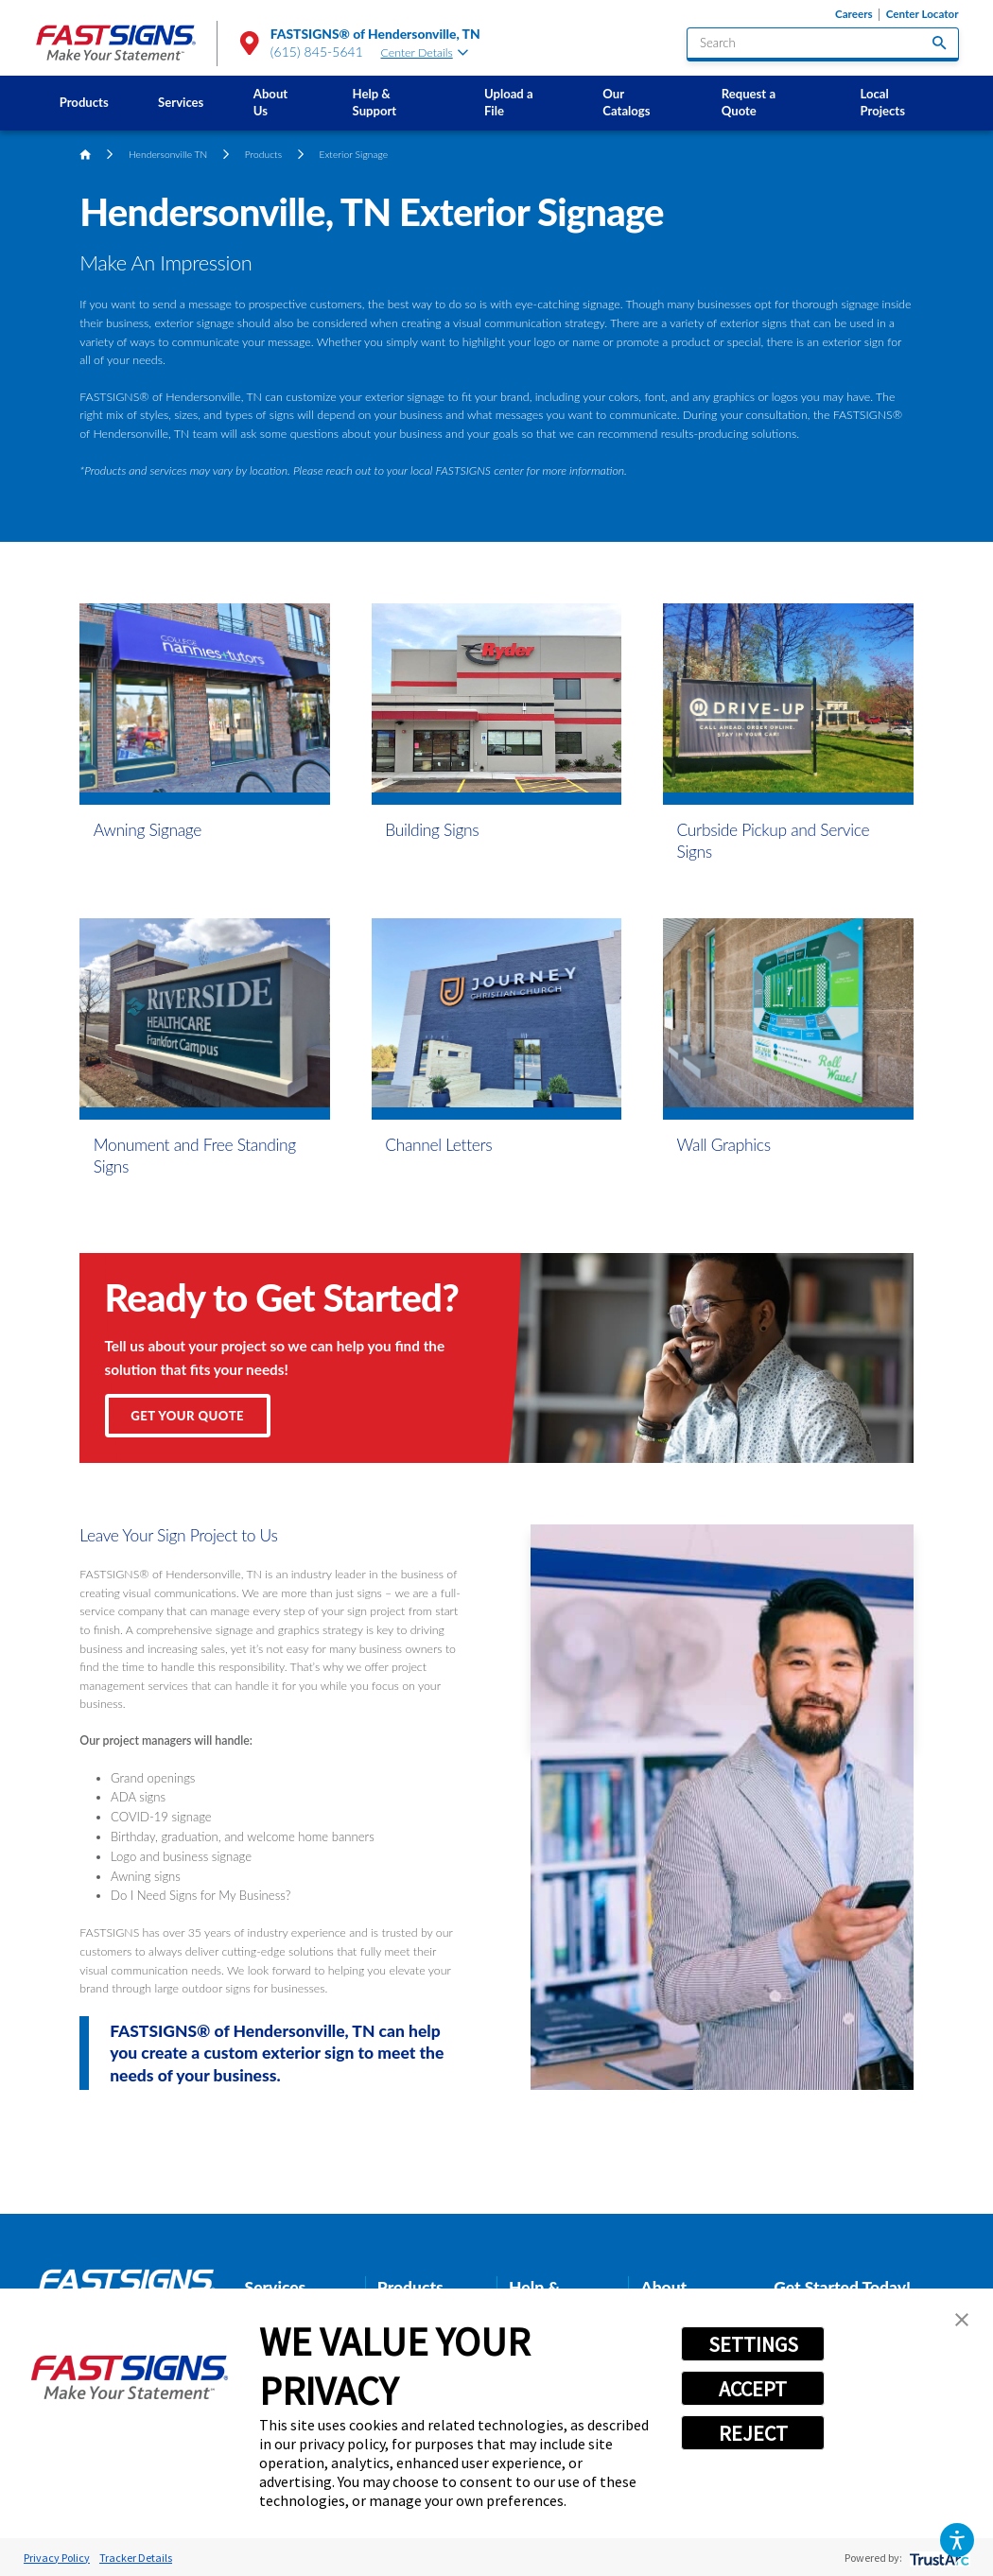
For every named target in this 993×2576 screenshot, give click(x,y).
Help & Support (375, 101)
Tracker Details (135, 2557)
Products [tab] (410, 2287)
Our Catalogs (626, 101)
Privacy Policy (57, 2557)
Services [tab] (275, 2287)
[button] (957, 2540)
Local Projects (882, 101)
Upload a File (508, 101)
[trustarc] (937, 2557)
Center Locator (922, 14)
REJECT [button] (753, 2433)
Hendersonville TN (168, 154)
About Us (270, 101)
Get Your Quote (187, 1415)
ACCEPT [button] (753, 2389)
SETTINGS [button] (753, 2344)
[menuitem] (83, 103)
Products (84, 102)
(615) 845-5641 (316, 52)
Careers (854, 14)
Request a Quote (748, 101)
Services (180, 102)
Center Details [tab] (425, 52)
